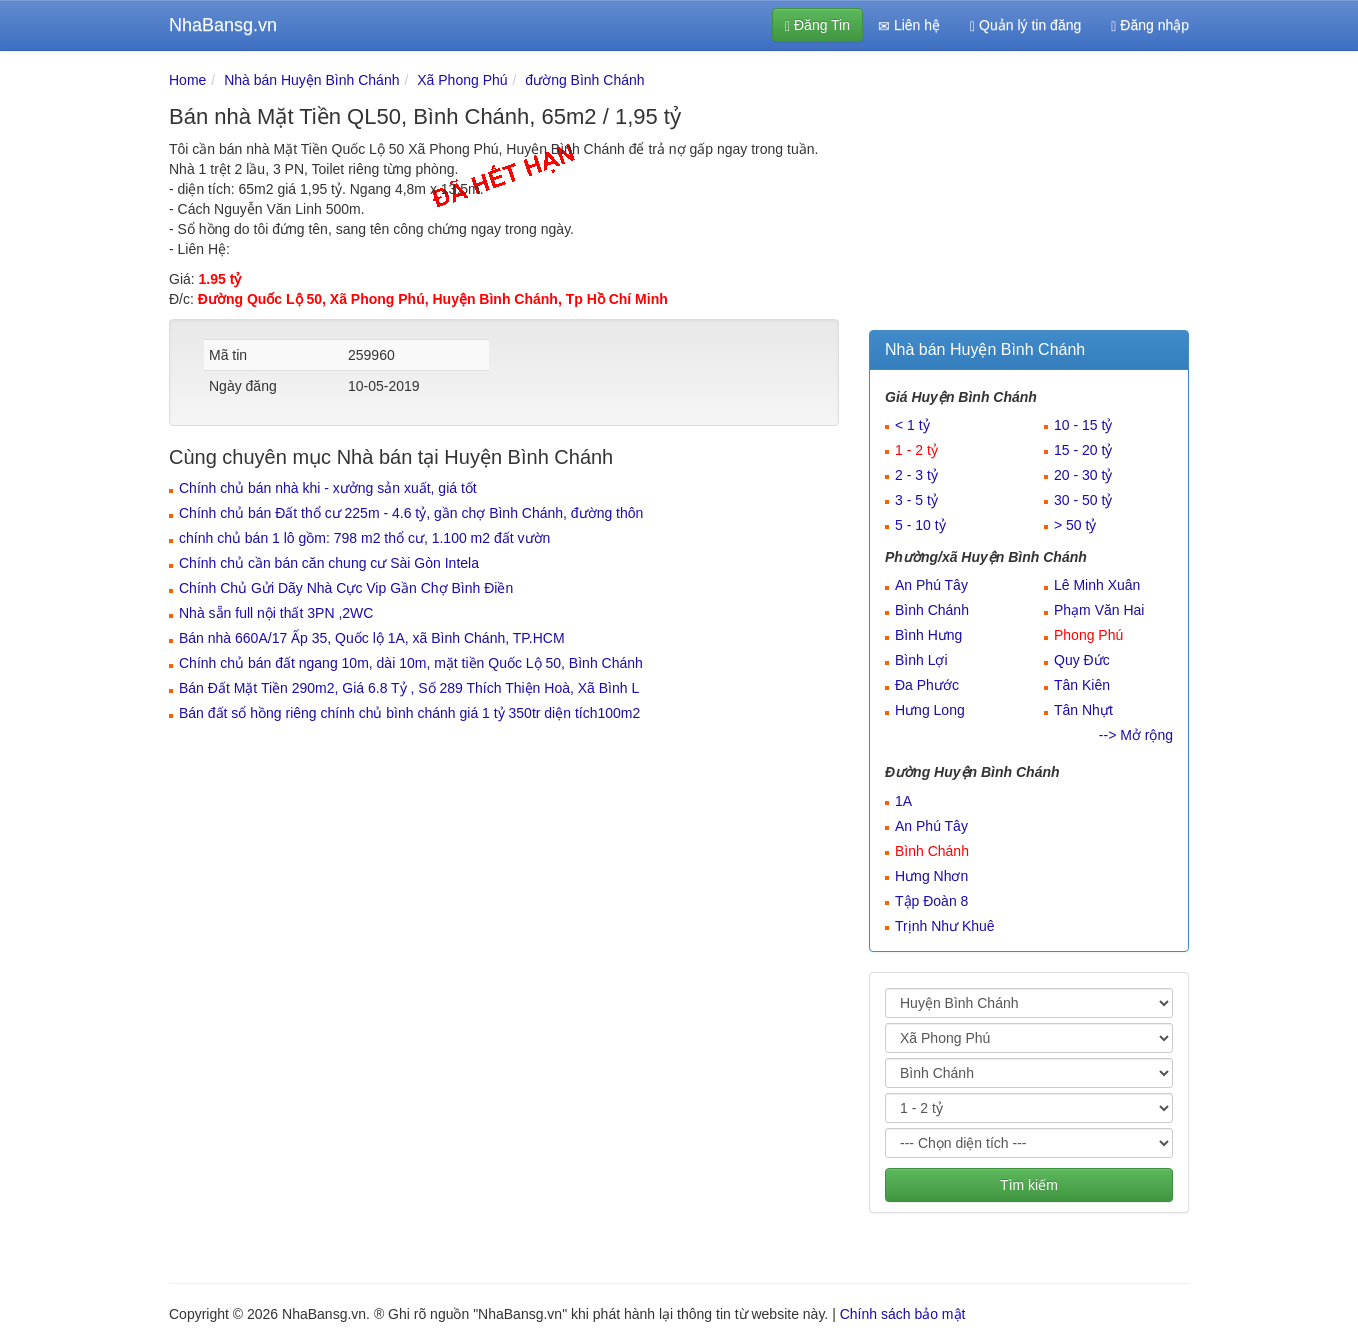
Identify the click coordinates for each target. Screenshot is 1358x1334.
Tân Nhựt (1083, 710)
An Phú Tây (931, 585)
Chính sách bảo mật (903, 1314)
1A (903, 801)
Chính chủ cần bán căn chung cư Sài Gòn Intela (329, 563)
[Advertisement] (1029, 195)
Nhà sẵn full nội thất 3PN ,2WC (276, 613)
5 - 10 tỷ (920, 525)
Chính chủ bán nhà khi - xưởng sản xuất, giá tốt (328, 488)
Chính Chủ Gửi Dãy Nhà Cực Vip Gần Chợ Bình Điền (346, 588)
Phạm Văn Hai (1099, 610)
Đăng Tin (817, 25)
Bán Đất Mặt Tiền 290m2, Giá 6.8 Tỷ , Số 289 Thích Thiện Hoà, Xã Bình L (409, 688)
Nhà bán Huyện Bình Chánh (311, 80)
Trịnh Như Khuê (945, 926)
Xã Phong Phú (462, 80)
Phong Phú (1088, 635)
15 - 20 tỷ (1083, 450)
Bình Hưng (928, 635)
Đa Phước (927, 685)
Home (187, 80)
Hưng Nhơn (931, 876)
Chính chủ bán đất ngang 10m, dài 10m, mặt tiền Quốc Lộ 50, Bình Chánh (411, 663)
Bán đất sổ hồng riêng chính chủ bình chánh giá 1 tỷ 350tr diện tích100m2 (409, 713)
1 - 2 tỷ (916, 450)
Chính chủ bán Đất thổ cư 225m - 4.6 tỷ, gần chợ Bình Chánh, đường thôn (411, 513)
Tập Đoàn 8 (931, 901)
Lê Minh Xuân (1097, 585)
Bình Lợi (921, 660)
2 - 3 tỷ (916, 475)
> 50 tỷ (1075, 525)
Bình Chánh (932, 610)
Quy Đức (1082, 660)
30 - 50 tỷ (1083, 500)
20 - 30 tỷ (1083, 475)
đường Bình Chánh (584, 80)
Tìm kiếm (1029, 1185)
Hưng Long (930, 710)
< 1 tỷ (912, 425)
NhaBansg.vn (223, 25)
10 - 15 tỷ (1083, 425)
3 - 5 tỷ (916, 500)
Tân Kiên (1082, 685)
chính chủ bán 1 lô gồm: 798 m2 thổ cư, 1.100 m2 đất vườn (364, 538)
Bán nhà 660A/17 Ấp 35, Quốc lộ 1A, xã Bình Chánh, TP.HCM (372, 638)
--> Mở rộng (1136, 735)
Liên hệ (909, 25)
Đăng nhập (1150, 25)
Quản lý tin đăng (1025, 25)
